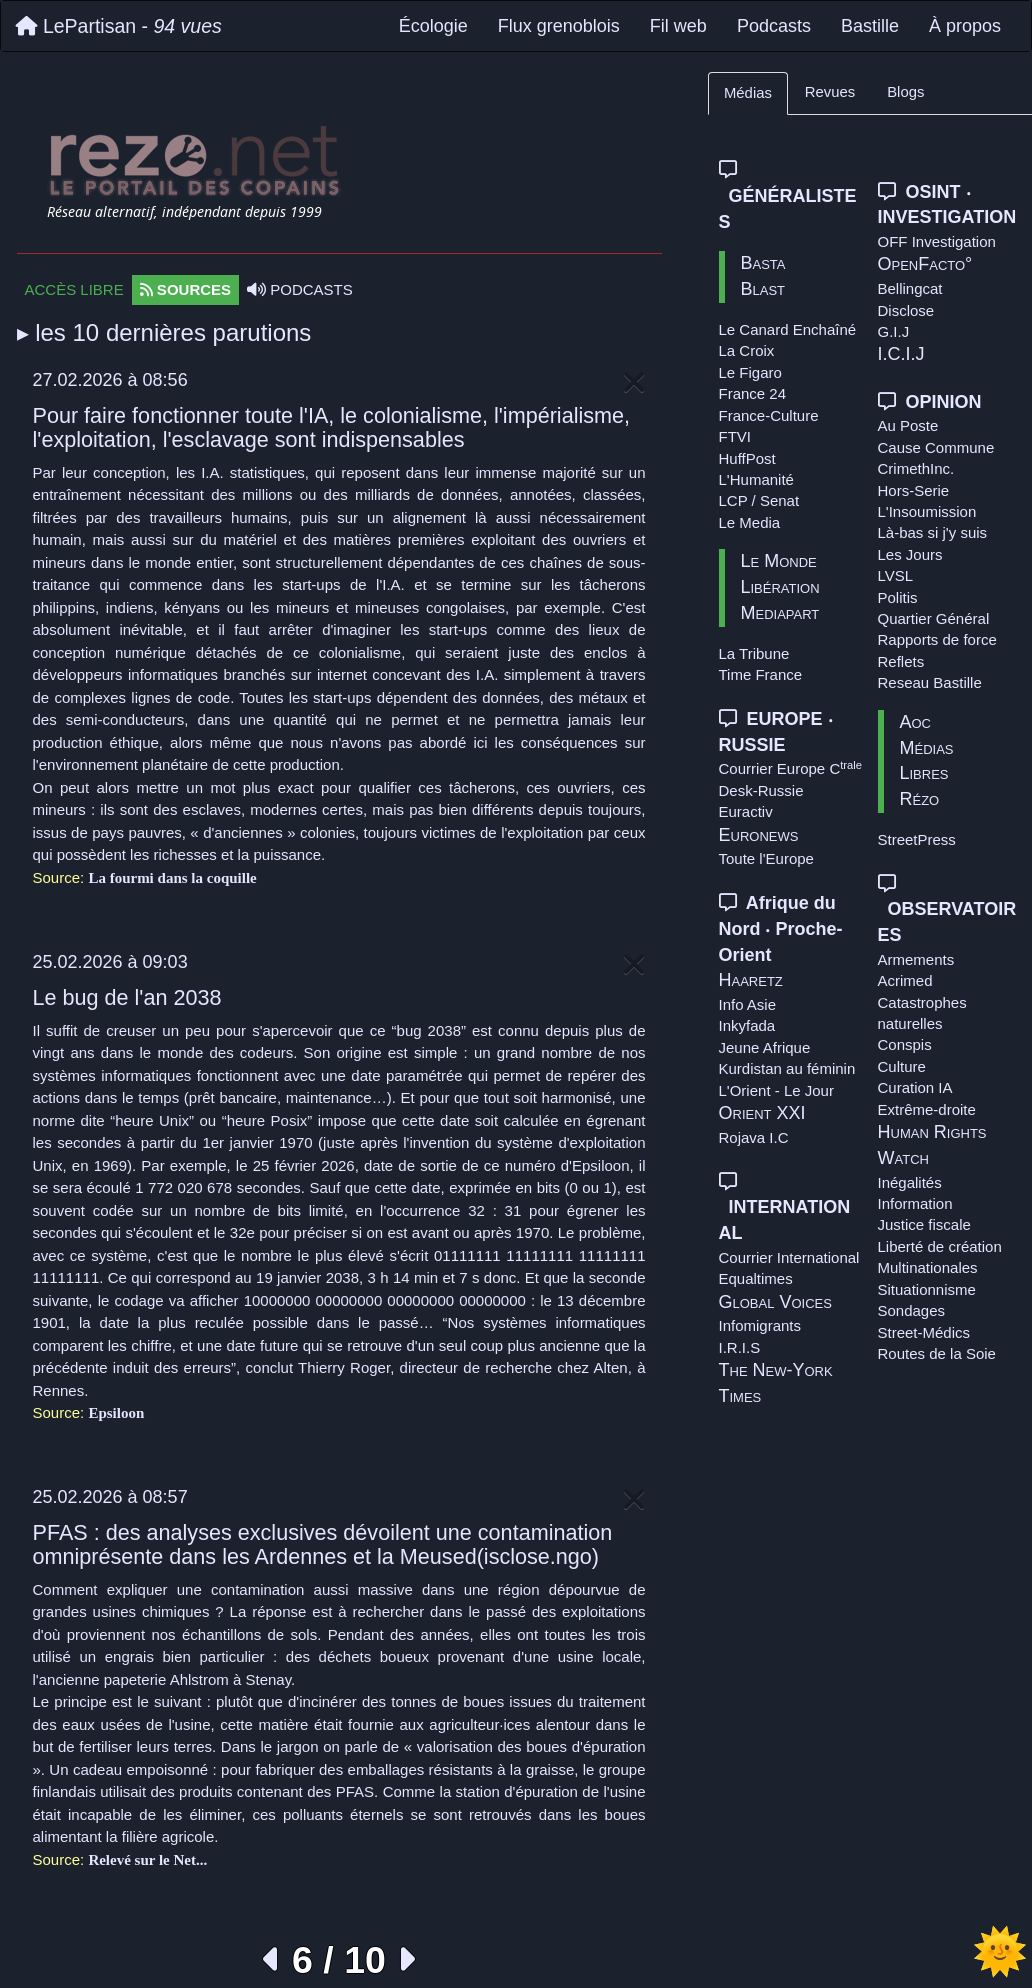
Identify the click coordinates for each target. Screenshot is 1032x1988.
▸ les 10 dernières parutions (164, 332)
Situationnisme (927, 1289)
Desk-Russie (761, 790)
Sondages (912, 1310)
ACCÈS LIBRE (74, 289)
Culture (902, 1066)
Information (915, 1203)
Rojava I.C (754, 1137)
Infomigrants (760, 1325)
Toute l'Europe (766, 858)
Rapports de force (937, 639)
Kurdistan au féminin (787, 1068)
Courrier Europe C (791, 768)
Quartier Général (934, 618)
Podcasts (774, 26)
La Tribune (754, 653)
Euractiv (746, 811)
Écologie (433, 26)
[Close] (634, 383)
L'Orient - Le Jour (776, 1090)
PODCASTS (300, 289)
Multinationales (928, 1267)
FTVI (735, 436)
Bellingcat (910, 288)
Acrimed (905, 980)
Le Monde (779, 561)
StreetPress (917, 839)
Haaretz (751, 980)
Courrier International (789, 1257)
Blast (763, 289)
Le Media (750, 522)
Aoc (916, 722)
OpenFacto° (925, 264)
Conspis (905, 1044)
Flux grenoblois (559, 26)
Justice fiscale (924, 1224)
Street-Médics (924, 1332)
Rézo (920, 799)
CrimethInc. (916, 468)
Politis (898, 597)
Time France (761, 674)
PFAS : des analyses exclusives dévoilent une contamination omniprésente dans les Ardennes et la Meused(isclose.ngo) (323, 1544)
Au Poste (908, 425)
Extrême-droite (927, 1109)
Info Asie (748, 1004)
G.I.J (894, 331)
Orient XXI (762, 1113)
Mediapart (780, 613)
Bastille (870, 26)
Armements (916, 959)
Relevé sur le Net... (147, 1860)
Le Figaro (750, 372)
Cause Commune (936, 447)
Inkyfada (747, 1025)
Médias (748, 93)
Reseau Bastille (930, 682)
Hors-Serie (914, 490)
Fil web (678, 26)
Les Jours (910, 554)
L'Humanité (756, 479)
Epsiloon (116, 1413)
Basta (763, 263)
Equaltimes (756, 1278)
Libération (780, 587)
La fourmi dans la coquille (172, 878)
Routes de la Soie (937, 1353)
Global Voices (775, 1302)
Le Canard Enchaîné (788, 329)
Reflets (901, 661)
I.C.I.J (901, 354)
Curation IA (915, 1087)
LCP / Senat (759, 500)
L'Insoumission (927, 511)
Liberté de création (940, 1246)
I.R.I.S (740, 1347)
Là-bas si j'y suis (933, 532)
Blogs (905, 92)
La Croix (747, 350)
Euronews (759, 835)
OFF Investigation (937, 241)
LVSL (896, 575)
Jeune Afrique (765, 1047)
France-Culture (769, 415)
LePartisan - (119, 26)
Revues (830, 92)
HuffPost (747, 458)
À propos (965, 26)
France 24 (753, 393)
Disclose (906, 310)
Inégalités (910, 1182)
